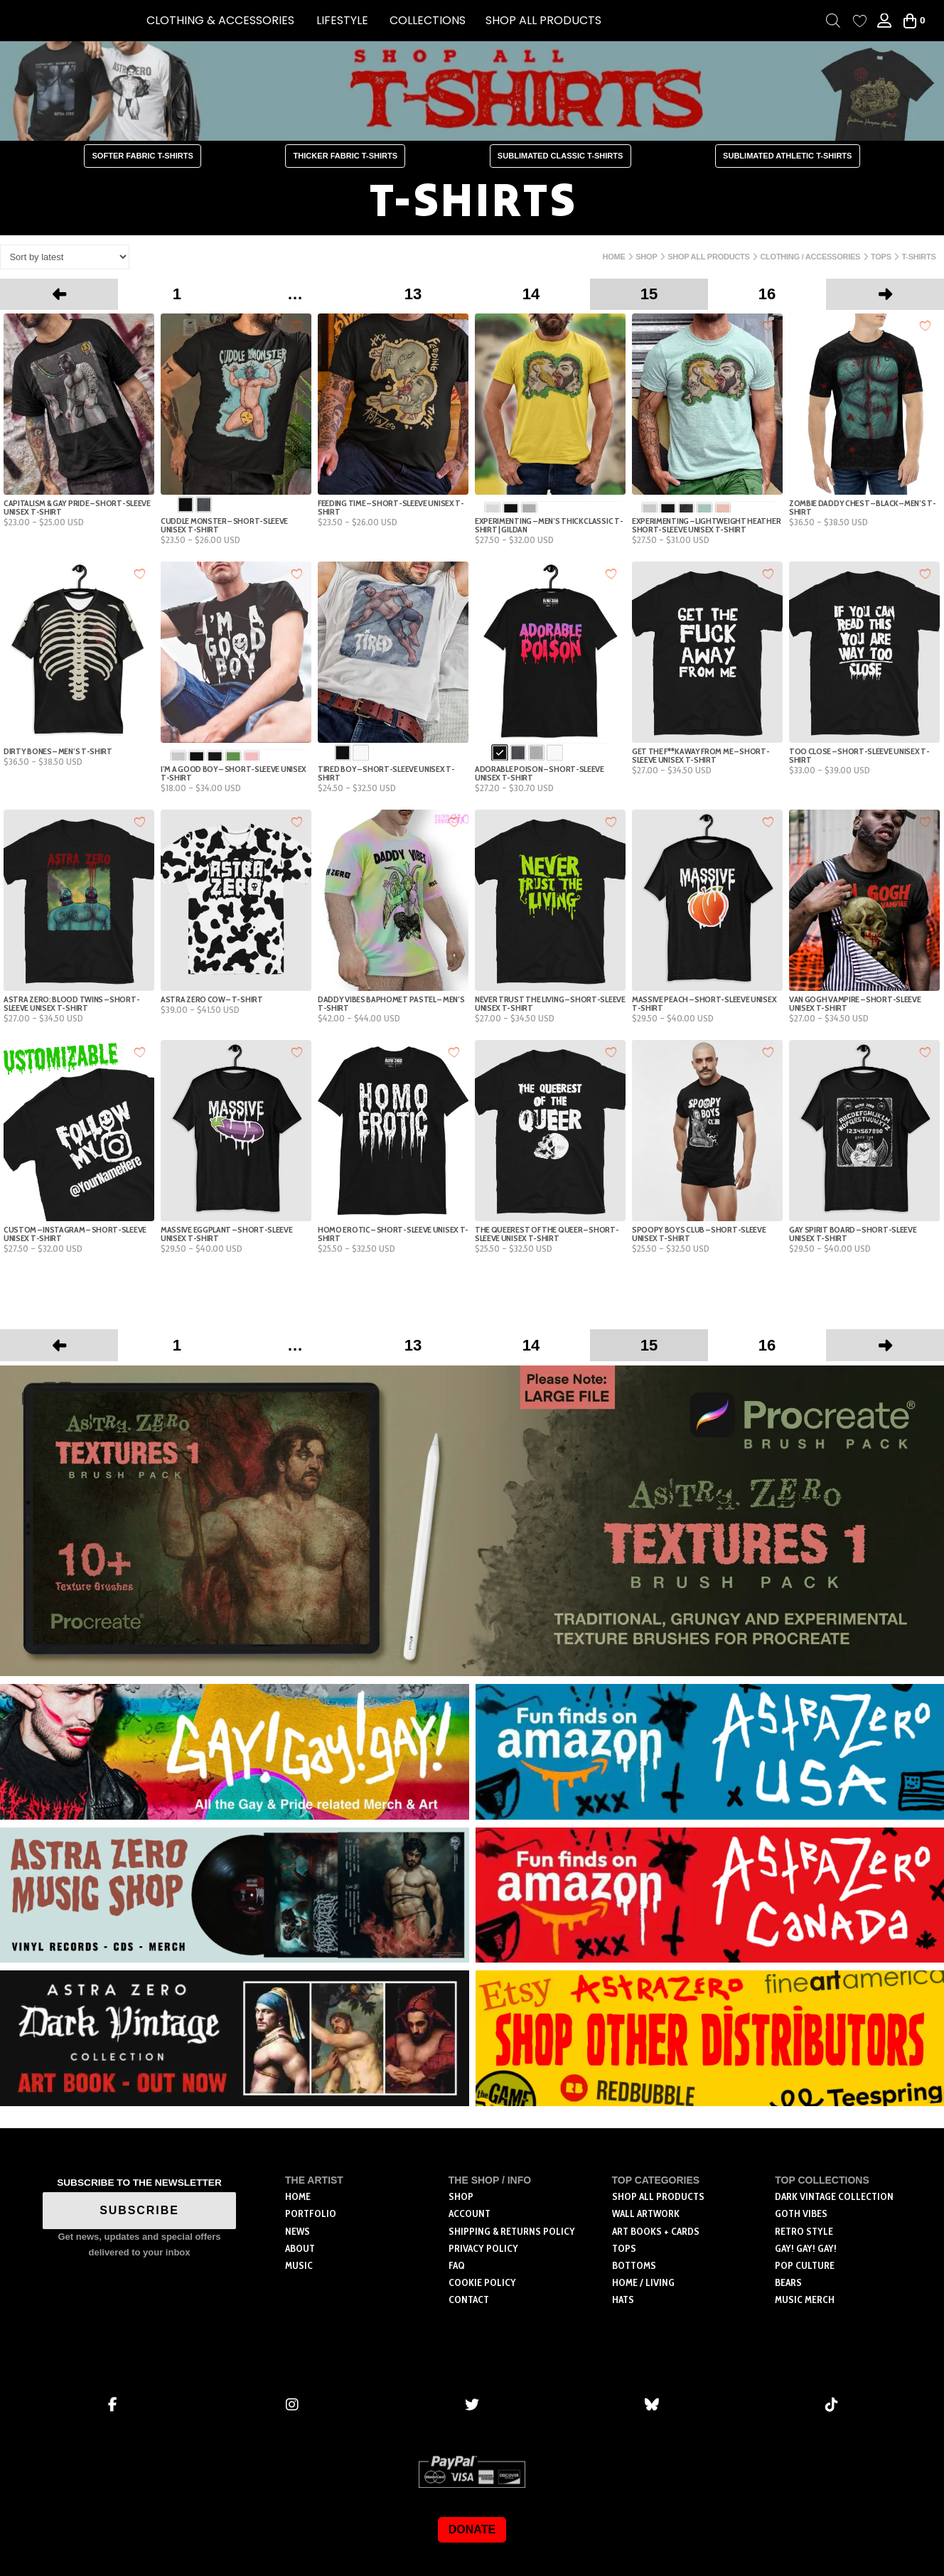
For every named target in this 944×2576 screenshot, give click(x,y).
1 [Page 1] (177, 294)
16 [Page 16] (767, 294)
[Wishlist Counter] (860, 21)
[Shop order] (64, 257)
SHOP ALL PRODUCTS (543, 20)
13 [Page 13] (413, 294)
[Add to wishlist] (140, 325)
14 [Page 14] (531, 294)
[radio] (185, 505)
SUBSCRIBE (139, 2210)
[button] (220, 21)
